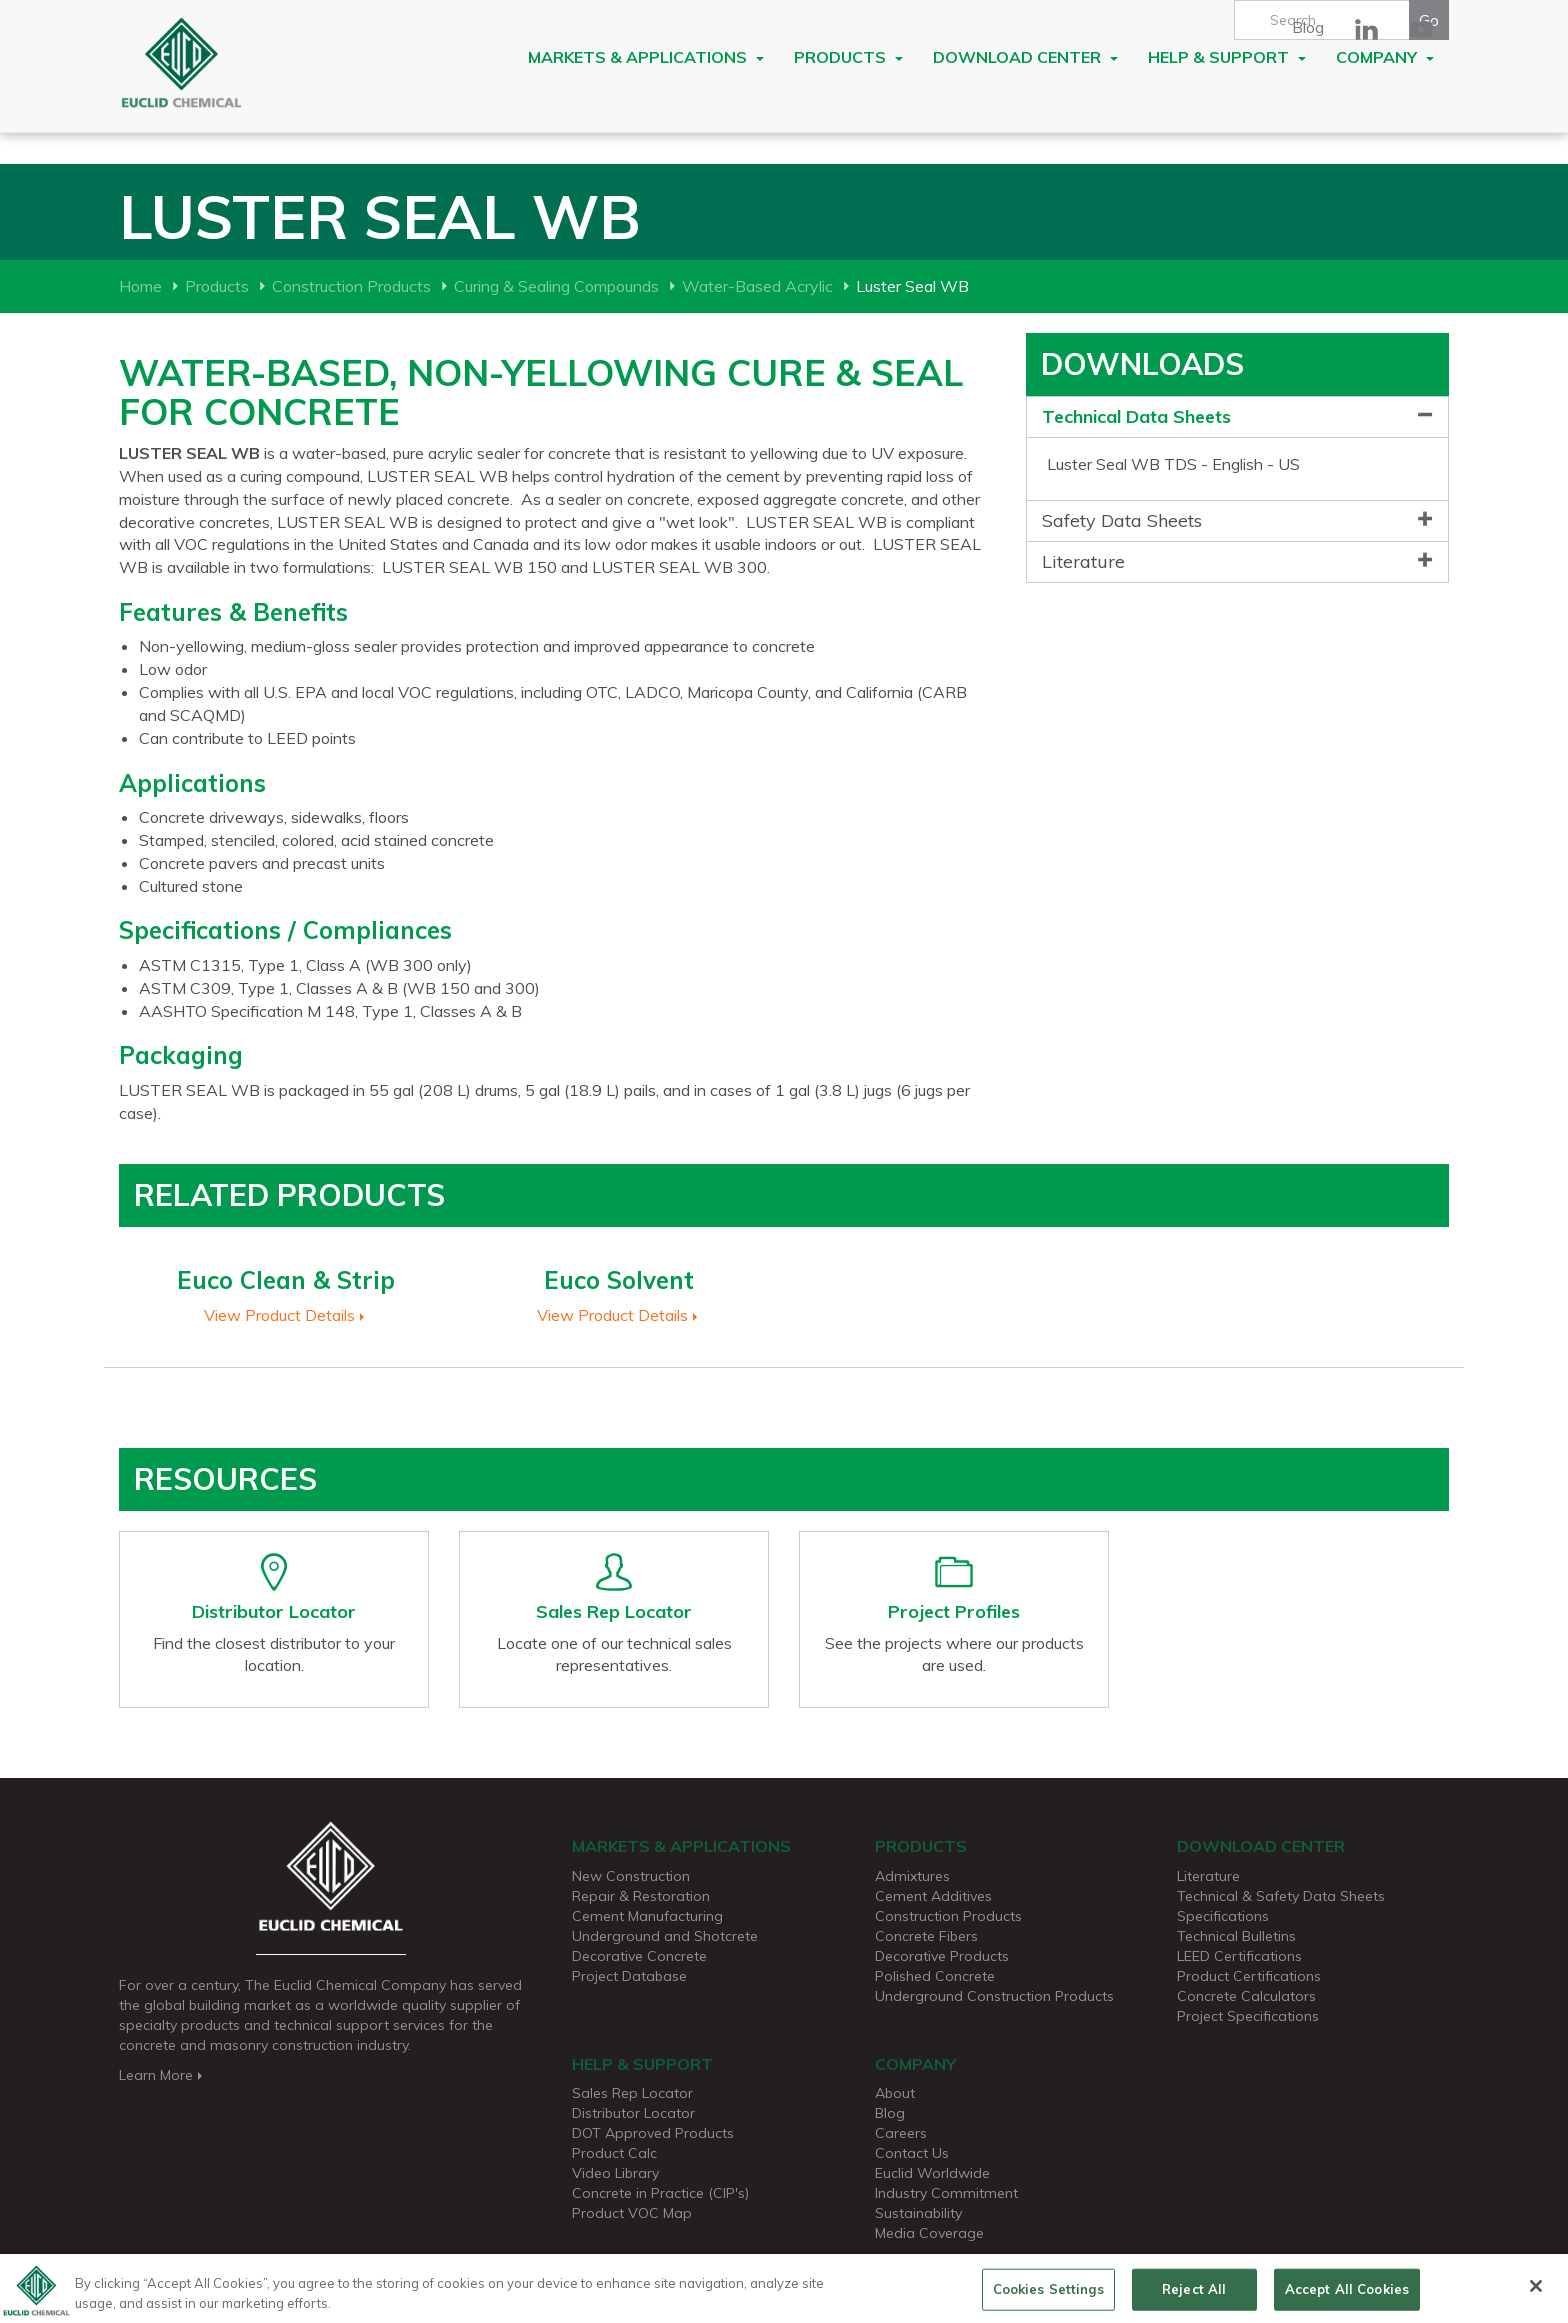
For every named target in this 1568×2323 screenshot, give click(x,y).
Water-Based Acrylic (757, 286)
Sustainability (918, 2213)
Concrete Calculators (1246, 1996)
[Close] (1536, 2293)
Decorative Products (942, 1956)
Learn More (162, 2075)
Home (140, 286)
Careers (901, 2133)
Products (848, 57)
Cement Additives (933, 1896)
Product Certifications (1249, 1976)
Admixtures (912, 1876)
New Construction (631, 1876)
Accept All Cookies (1347, 2295)
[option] (285, 1286)
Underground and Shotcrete (665, 1936)
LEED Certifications (1239, 1956)
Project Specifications (1248, 2016)
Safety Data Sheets (1122, 520)
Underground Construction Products (994, 1996)
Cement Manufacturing (647, 1916)
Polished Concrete (935, 1976)
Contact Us (912, 2153)
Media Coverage (929, 2233)
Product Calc (614, 2153)
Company (1385, 57)
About (895, 2093)
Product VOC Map (632, 2213)
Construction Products (351, 286)
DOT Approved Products (653, 2133)
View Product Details (286, 1315)
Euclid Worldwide (932, 2173)
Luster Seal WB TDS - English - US (1173, 464)
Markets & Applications (646, 57)
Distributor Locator (633, 2113)
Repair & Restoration (641, 1896)
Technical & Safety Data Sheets (1281, 1896)
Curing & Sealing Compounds (556, 286)
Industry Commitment (946, 2193)
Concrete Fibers (926, 1936)
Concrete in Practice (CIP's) (660, 2193)
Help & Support (1227, 57)
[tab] (1237, 417)
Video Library (615, 2173)
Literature (1083, 561)
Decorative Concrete (639, 1956)
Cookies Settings (1048, 2295)
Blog (1308, 27)
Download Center (1025, 57)
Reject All (1194, 2295)
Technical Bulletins (1236, 1936)
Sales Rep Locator (632, 2093)
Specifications (1223, 1916)
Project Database (629, 1976)
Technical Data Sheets (1136, 416)
